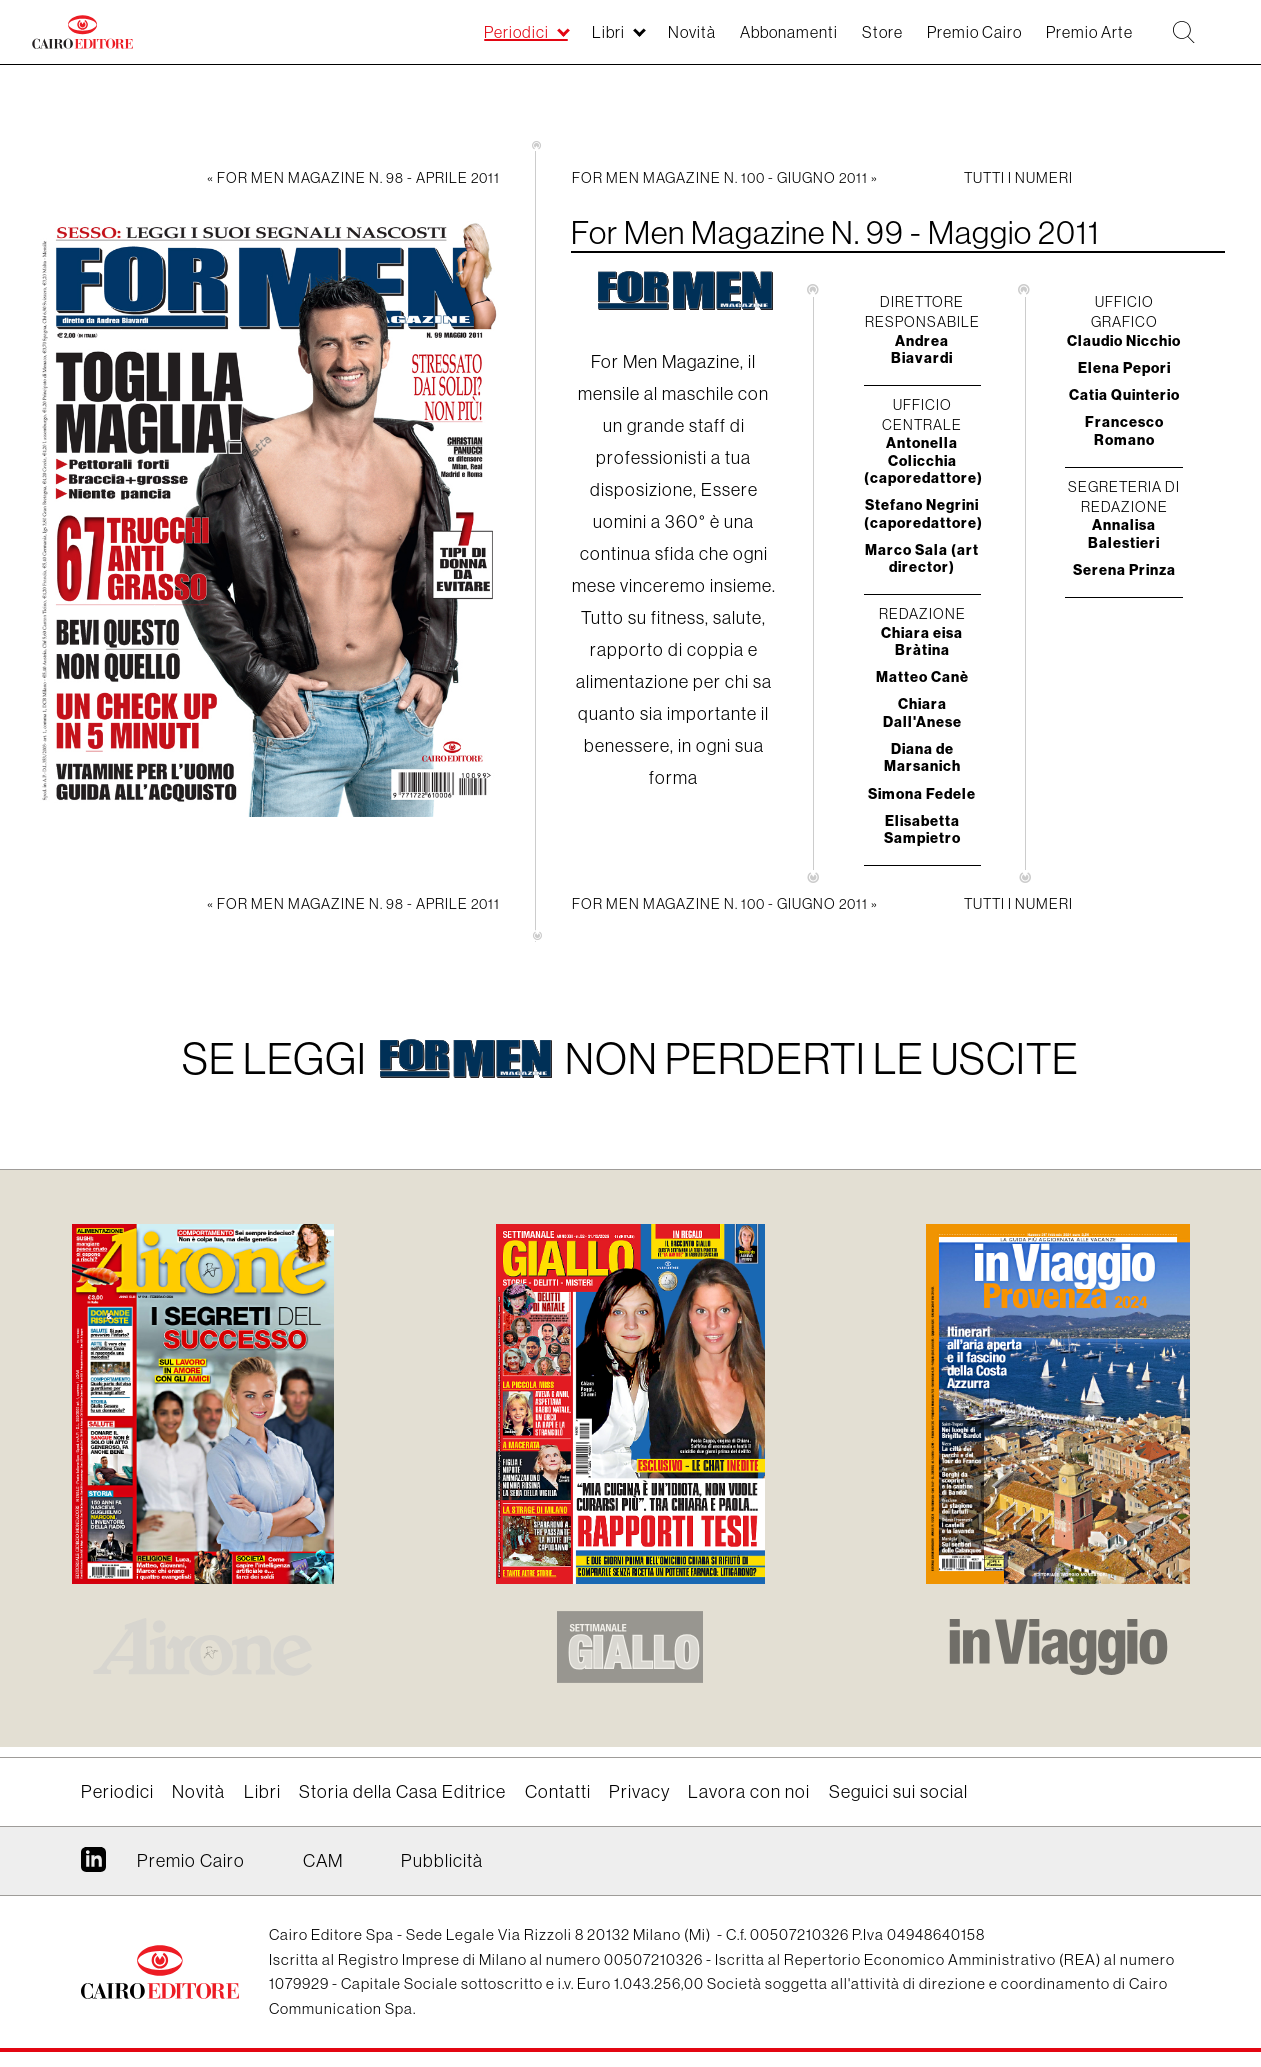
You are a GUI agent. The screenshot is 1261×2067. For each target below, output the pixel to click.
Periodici (428, 42)
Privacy (639, 1792)
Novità (620, 42)
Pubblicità (442, 1861)
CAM (323, 1861)
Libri (529, 42)
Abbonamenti (729, 42)
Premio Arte (1068, 42)
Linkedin (93, 1867)
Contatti (558, 1792)
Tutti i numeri (1018, 178)
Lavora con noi (749, 1792)
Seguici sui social (898, 1792)
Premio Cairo (938, 42)
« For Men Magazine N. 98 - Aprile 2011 (353, 178)
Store (834, 42)
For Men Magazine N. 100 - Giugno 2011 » (725, 178)
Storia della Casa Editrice (402, 1792)
